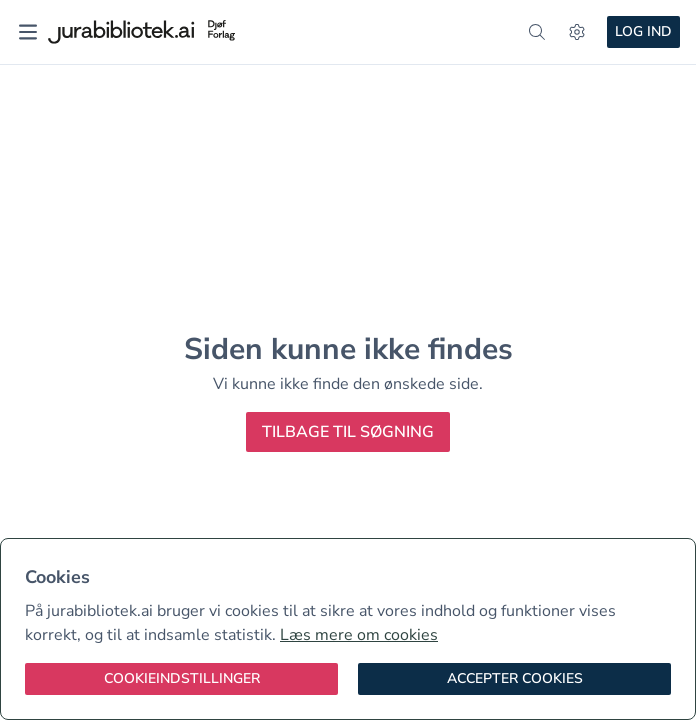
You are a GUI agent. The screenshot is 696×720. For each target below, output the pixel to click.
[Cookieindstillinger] (181, 679)
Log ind (643, 31)
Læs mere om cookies (359, 635)
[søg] (537, 32)
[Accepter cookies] (514, 679)
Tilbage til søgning (348, 432)
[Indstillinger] (577, 32)
